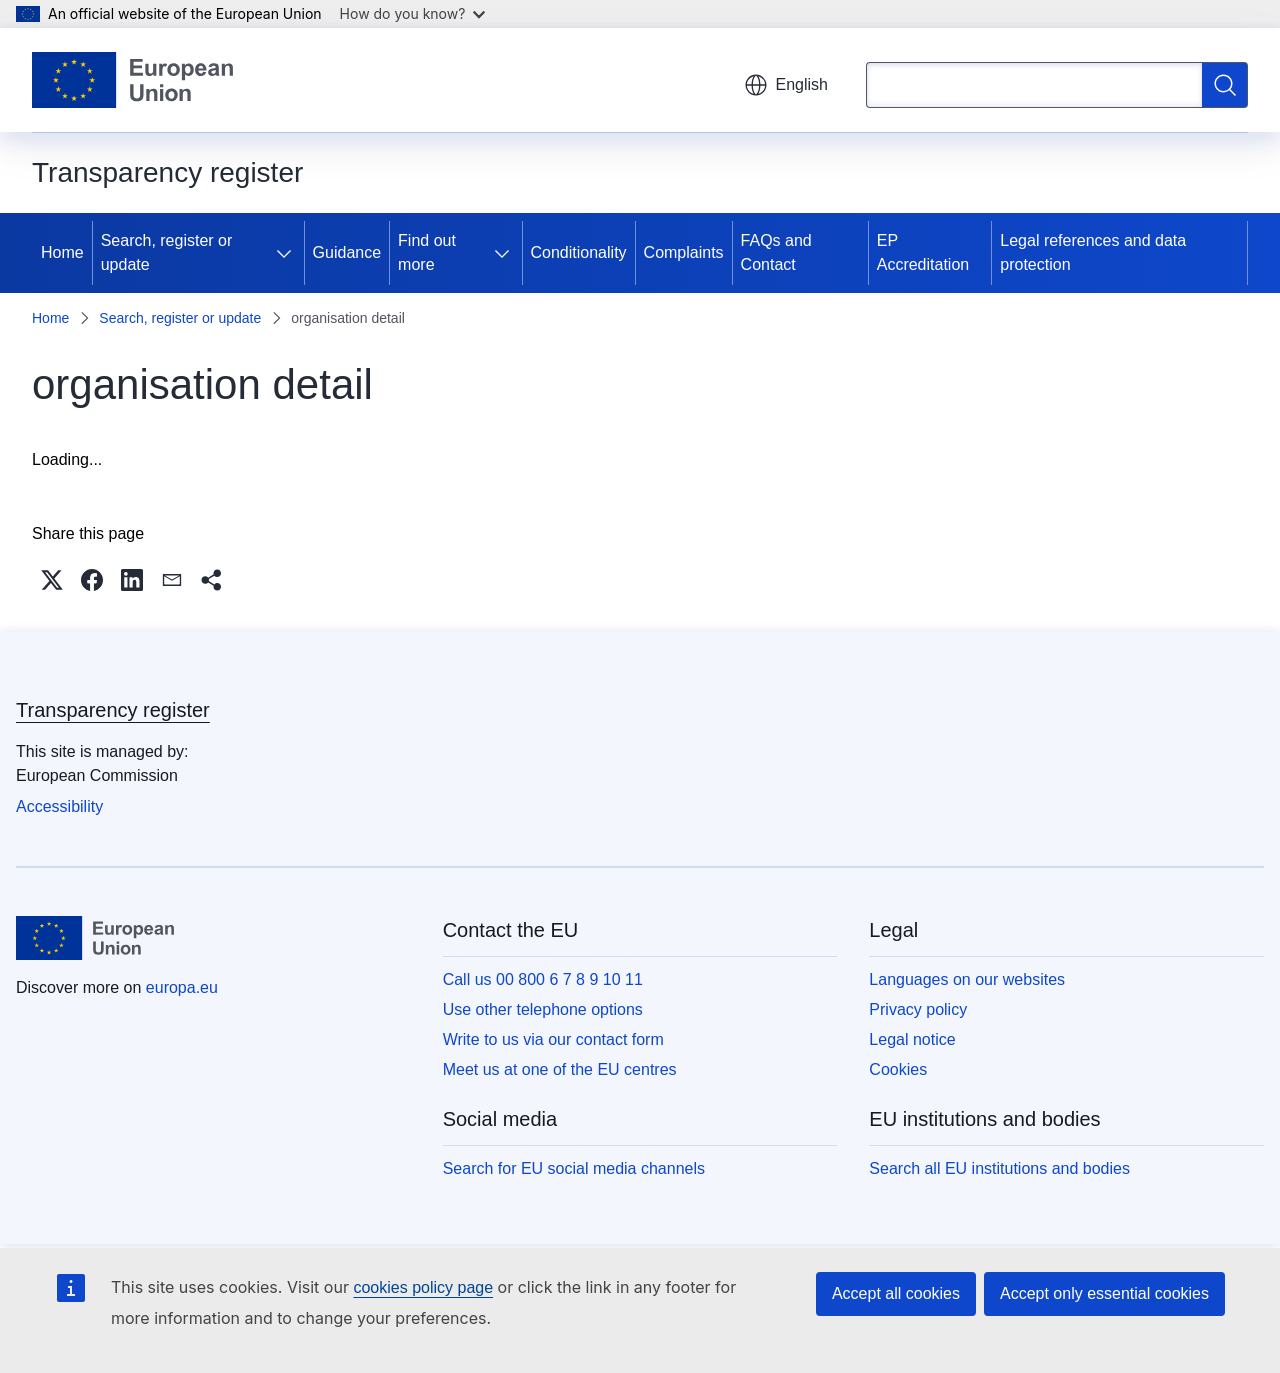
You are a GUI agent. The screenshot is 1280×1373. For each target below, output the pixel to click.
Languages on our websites (967, 979)
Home (62, 252)
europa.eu (182, 987)
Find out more (427, 252)
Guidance (347, 252)
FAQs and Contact (776, 252)
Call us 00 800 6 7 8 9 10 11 (543, 979)
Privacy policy (918, 1009)
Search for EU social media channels (574, 1168)
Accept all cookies (896, 1293)
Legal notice (912, 1039)
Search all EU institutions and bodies (999, 1168)
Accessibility (59, 806)
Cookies (898, 1069)
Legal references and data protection (1093, 252)
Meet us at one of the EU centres (560, 1069)
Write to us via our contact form (553, 1039)
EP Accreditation (923, 252)
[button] (52, 580)
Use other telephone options (543, 1009)
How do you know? (413, 13)
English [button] (786, 85)
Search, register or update (167, 252)
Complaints (684, 252)
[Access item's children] (288, 253)
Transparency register (113, 710)
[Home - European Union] (132, 80)
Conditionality (579, 252)
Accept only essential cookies (1104, 1293)
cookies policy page (423, 1287)
